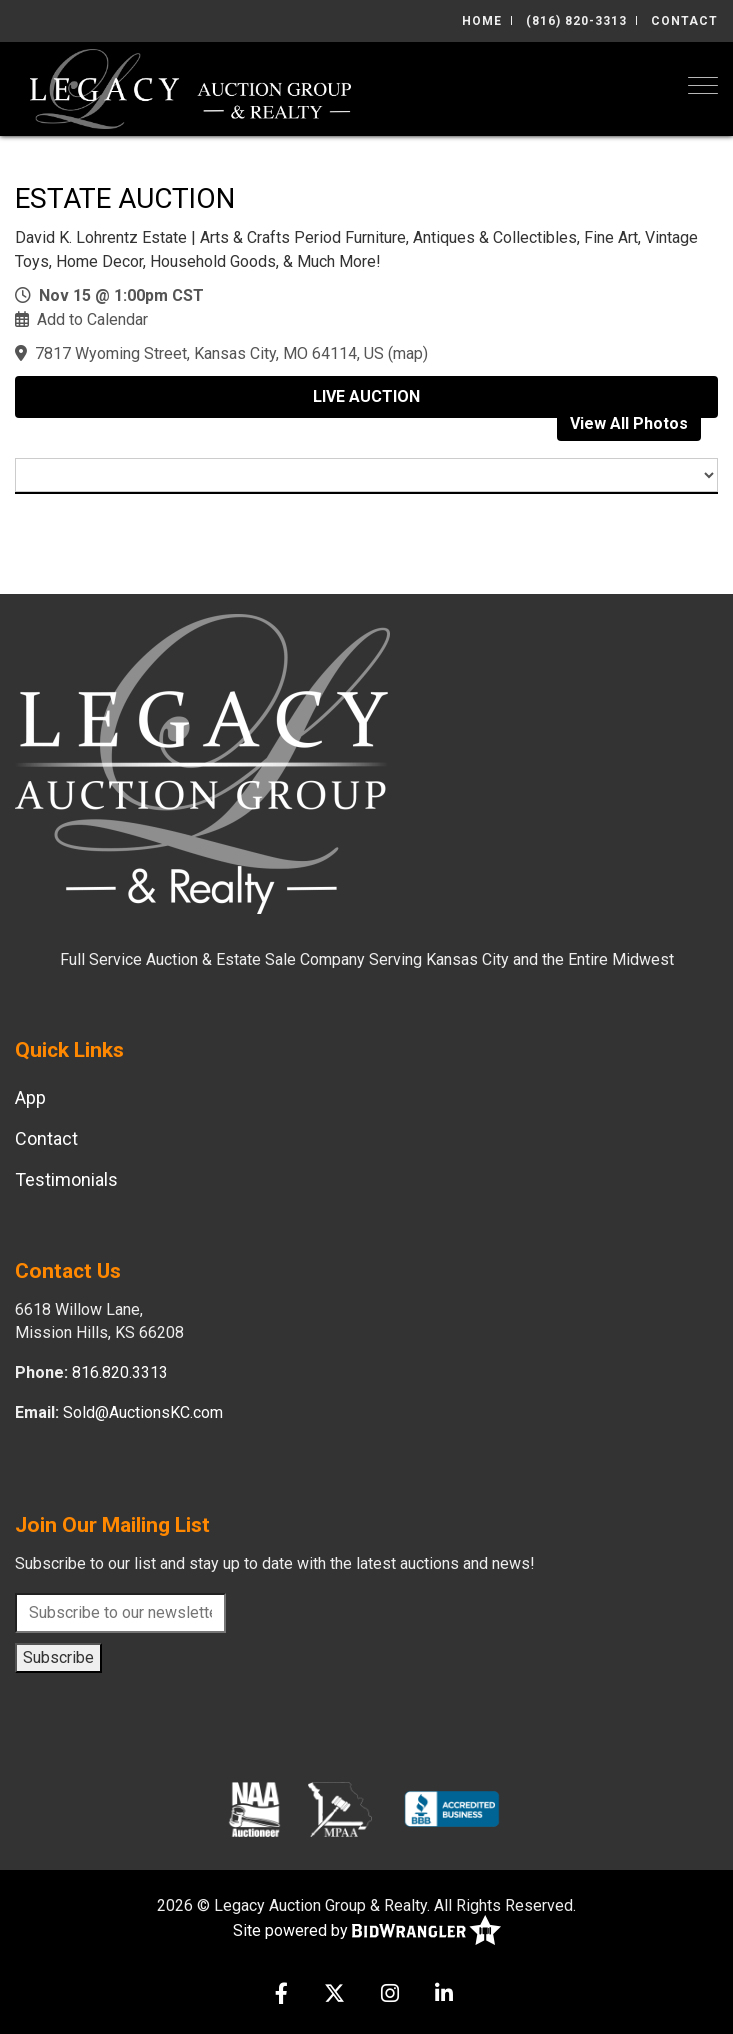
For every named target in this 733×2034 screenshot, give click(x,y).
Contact (684, 21)
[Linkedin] (444, 1995)
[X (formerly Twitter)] (334, 1995)
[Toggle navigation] (703, 85)
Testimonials (66, 1179)
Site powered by (367, 1931)
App (30, 1097)
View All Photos (629, 423)
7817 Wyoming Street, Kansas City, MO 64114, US (209, 353)
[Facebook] (281, 1995)
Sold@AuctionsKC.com (143, 1412)
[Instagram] (390, 1995)
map (408, 353)
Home (482, 21)
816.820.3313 (120, 1372)
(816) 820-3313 (576, 21)
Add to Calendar (92, 319)
